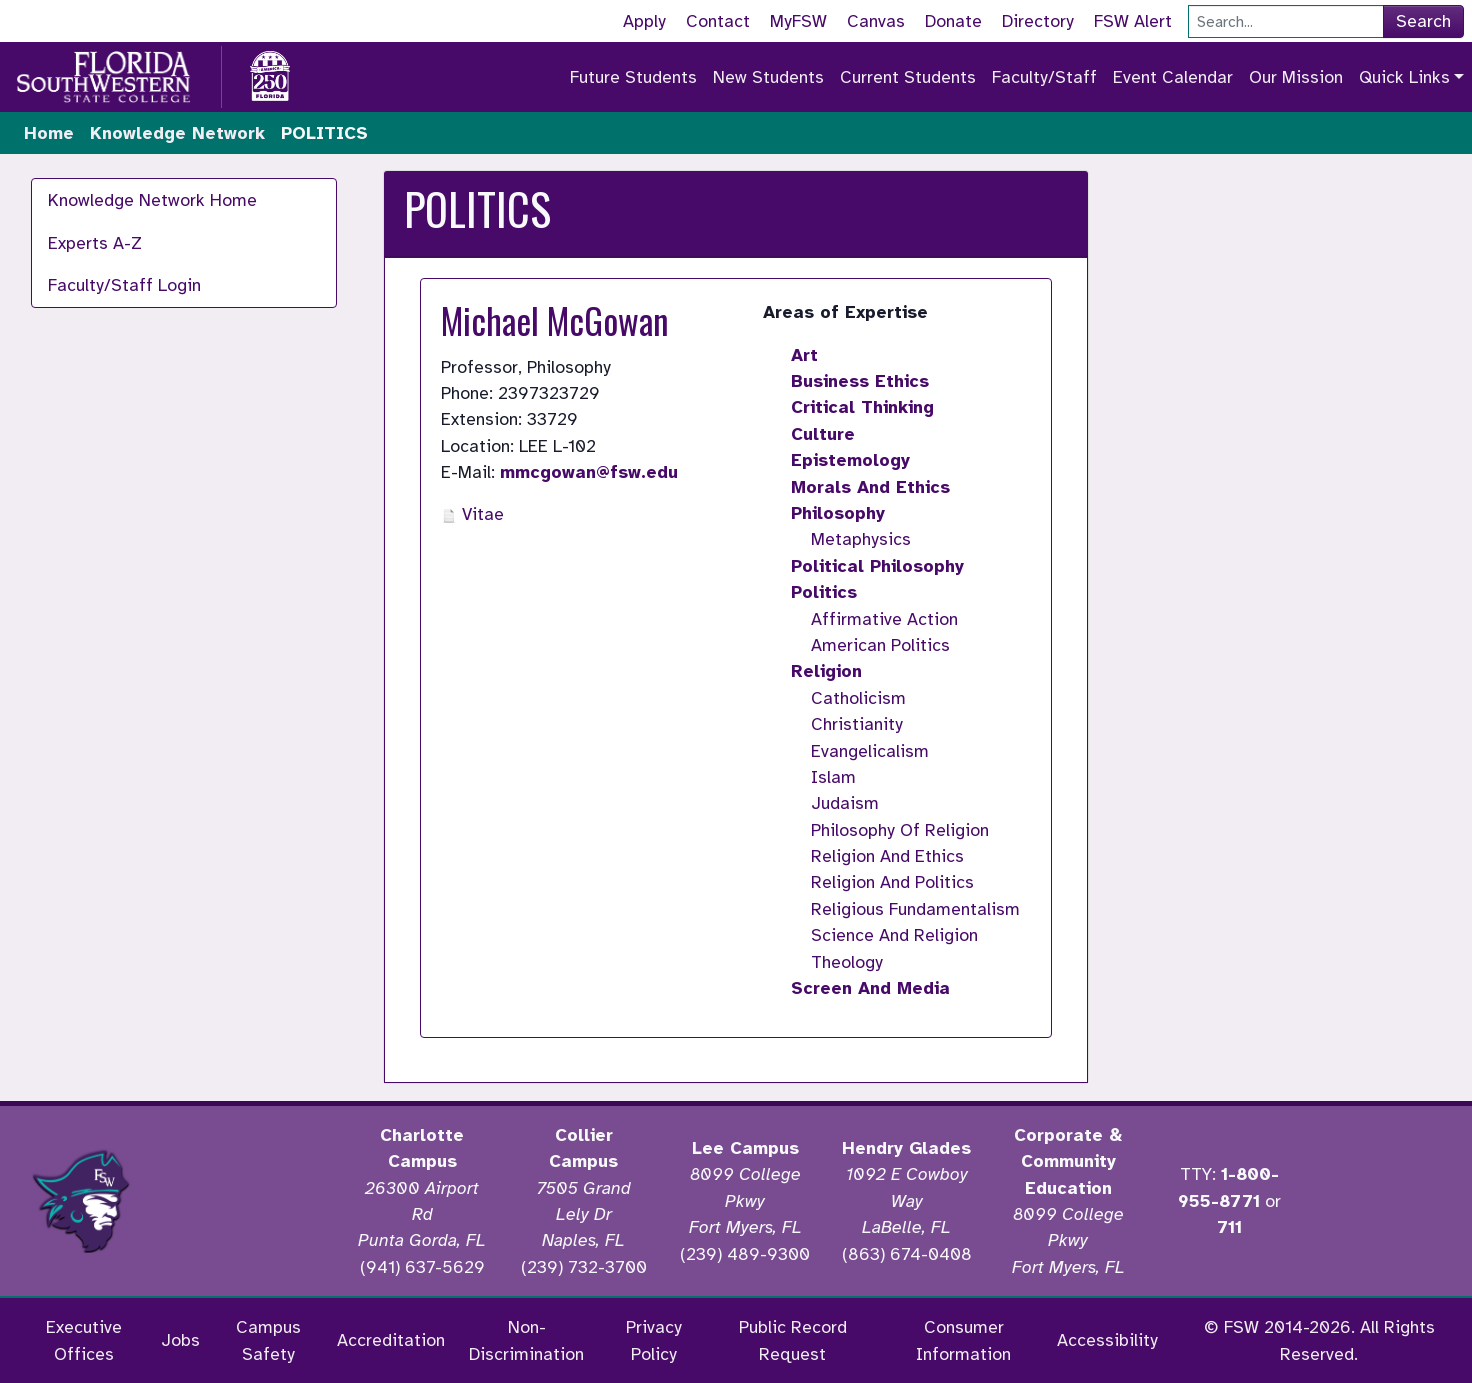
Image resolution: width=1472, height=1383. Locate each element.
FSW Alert (1133, 21)
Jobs (180, 1340)
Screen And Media (870, 988)
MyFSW (798, 21)
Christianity (857, 724)
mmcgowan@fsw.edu (589, 472)
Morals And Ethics (870, 487)
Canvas (876, 21)
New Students (768, 77)
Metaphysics (861, 539)
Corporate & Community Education (1068, 1161)
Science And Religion (894, 935)
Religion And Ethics (887, 856)
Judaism (845, 803)
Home (49, 133)
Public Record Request (793, 1340)
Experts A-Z (95, 243)
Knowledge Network (177, 133)
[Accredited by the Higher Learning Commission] (252, 1201)
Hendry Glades (906, 1148)
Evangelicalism (870, 751)
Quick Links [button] (1404, 77)
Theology (847, 962)
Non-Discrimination (526, 1340)
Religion (826, 671)
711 (1229, 1227)
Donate (953, 21)
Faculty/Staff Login (124, 285)
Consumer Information (963, 1340)
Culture (823, 434)
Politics (824, 592)
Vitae (472, 514)
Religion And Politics (892, 882)
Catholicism (858, 698)
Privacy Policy (654, 1340)
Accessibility (1107, 1340)
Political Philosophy (877, 566)
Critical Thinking (862, 407)
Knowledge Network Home (152, 200)
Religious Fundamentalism (915, 909)
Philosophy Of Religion (900, 830)
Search (1423, 21)
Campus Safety (268, 1340)
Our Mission (1296, 77)
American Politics (880, 645)
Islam (833, 777)
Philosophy (838, 513)
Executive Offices (84, 1340)
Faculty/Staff (1044, 77)
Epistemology (850, 460)
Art (804, 355)
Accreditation (391, 1340)
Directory (1038, 21)
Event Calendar (1173, 77)
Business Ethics (860, 381)
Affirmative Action (884, 619)
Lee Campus (745, 1148)
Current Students (908, 77)
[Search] (1286, 21)
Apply (644, 21)
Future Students (633, 77)
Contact (718, 21)
